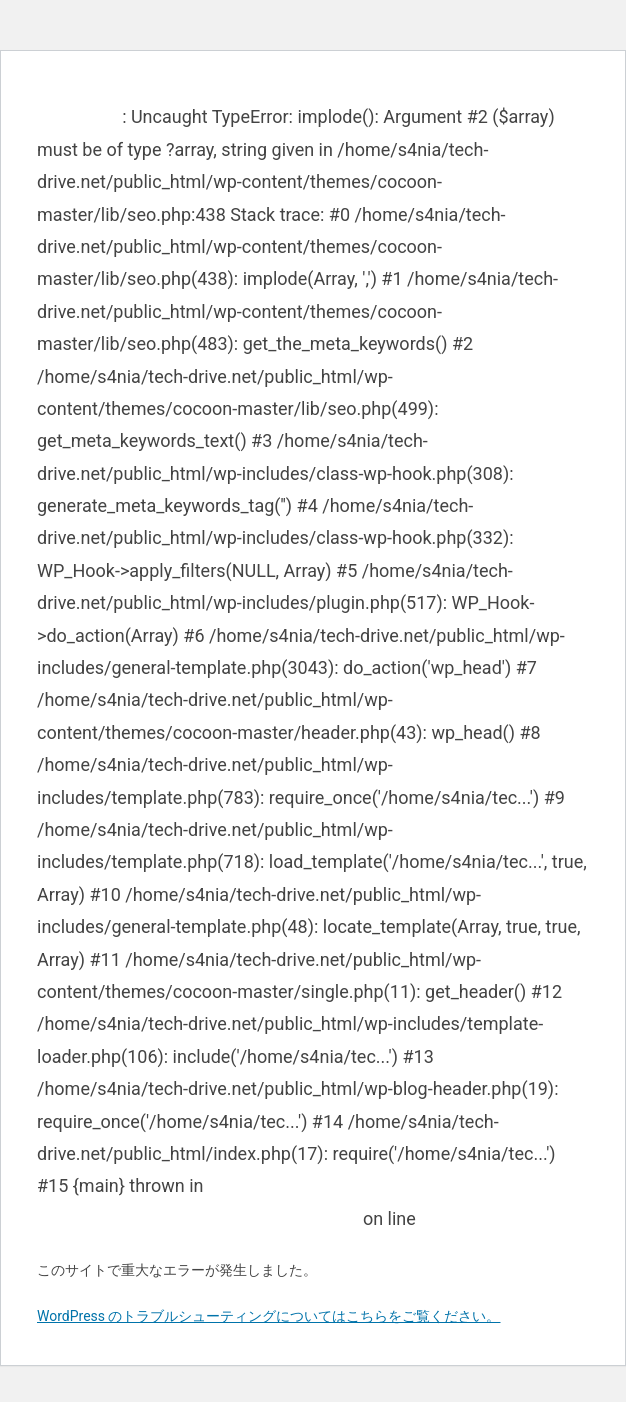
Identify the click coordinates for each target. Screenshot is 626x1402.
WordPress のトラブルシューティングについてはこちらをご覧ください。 (269, 1316)
